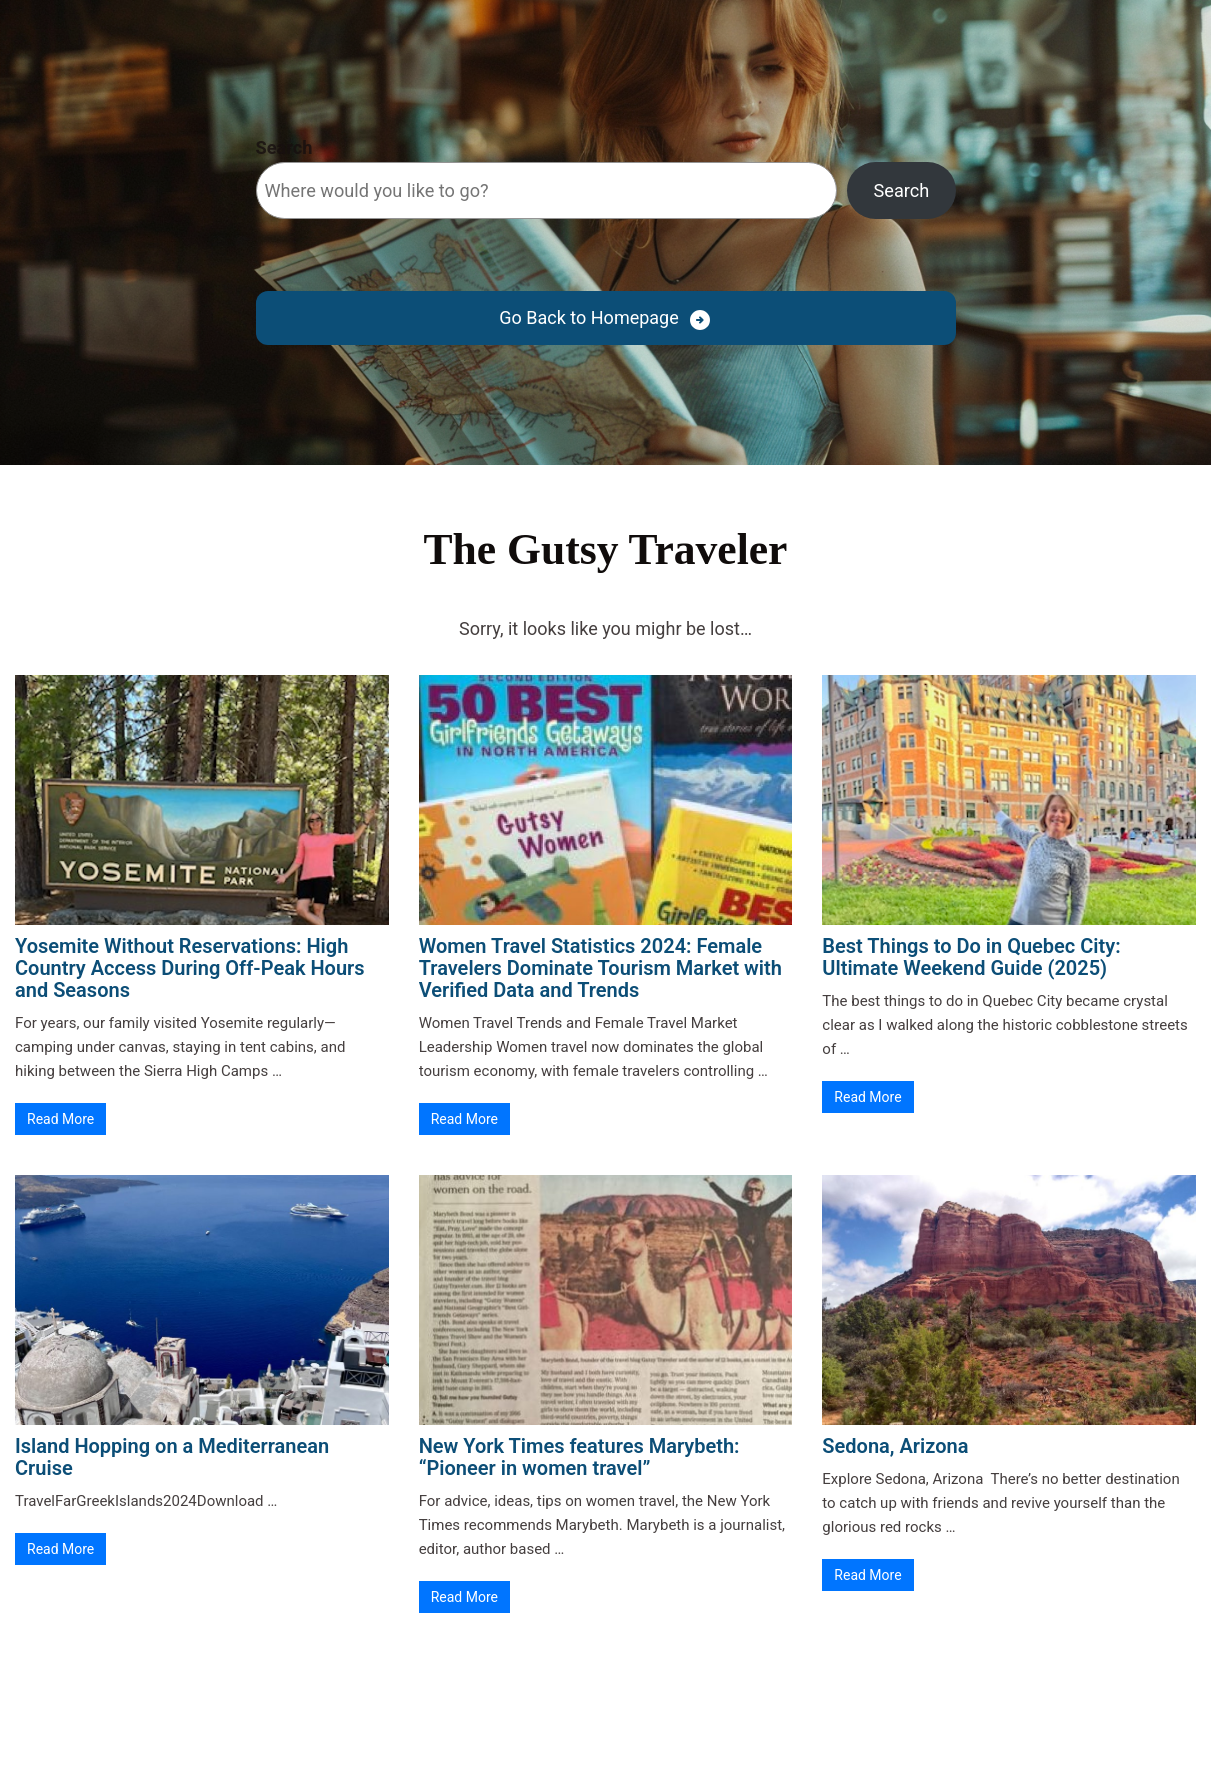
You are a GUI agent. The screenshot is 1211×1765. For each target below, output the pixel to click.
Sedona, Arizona (895, 1446)
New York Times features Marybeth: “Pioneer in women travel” (579, 1457)
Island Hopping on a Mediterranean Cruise (172, 1457)
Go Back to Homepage (588, 317)
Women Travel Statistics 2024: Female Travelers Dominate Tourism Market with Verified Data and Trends (600, 968)
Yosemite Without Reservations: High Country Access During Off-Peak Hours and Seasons (190, 968)
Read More (60, 1119)
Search (284, 147)
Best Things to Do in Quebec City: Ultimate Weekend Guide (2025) (971, 957)
